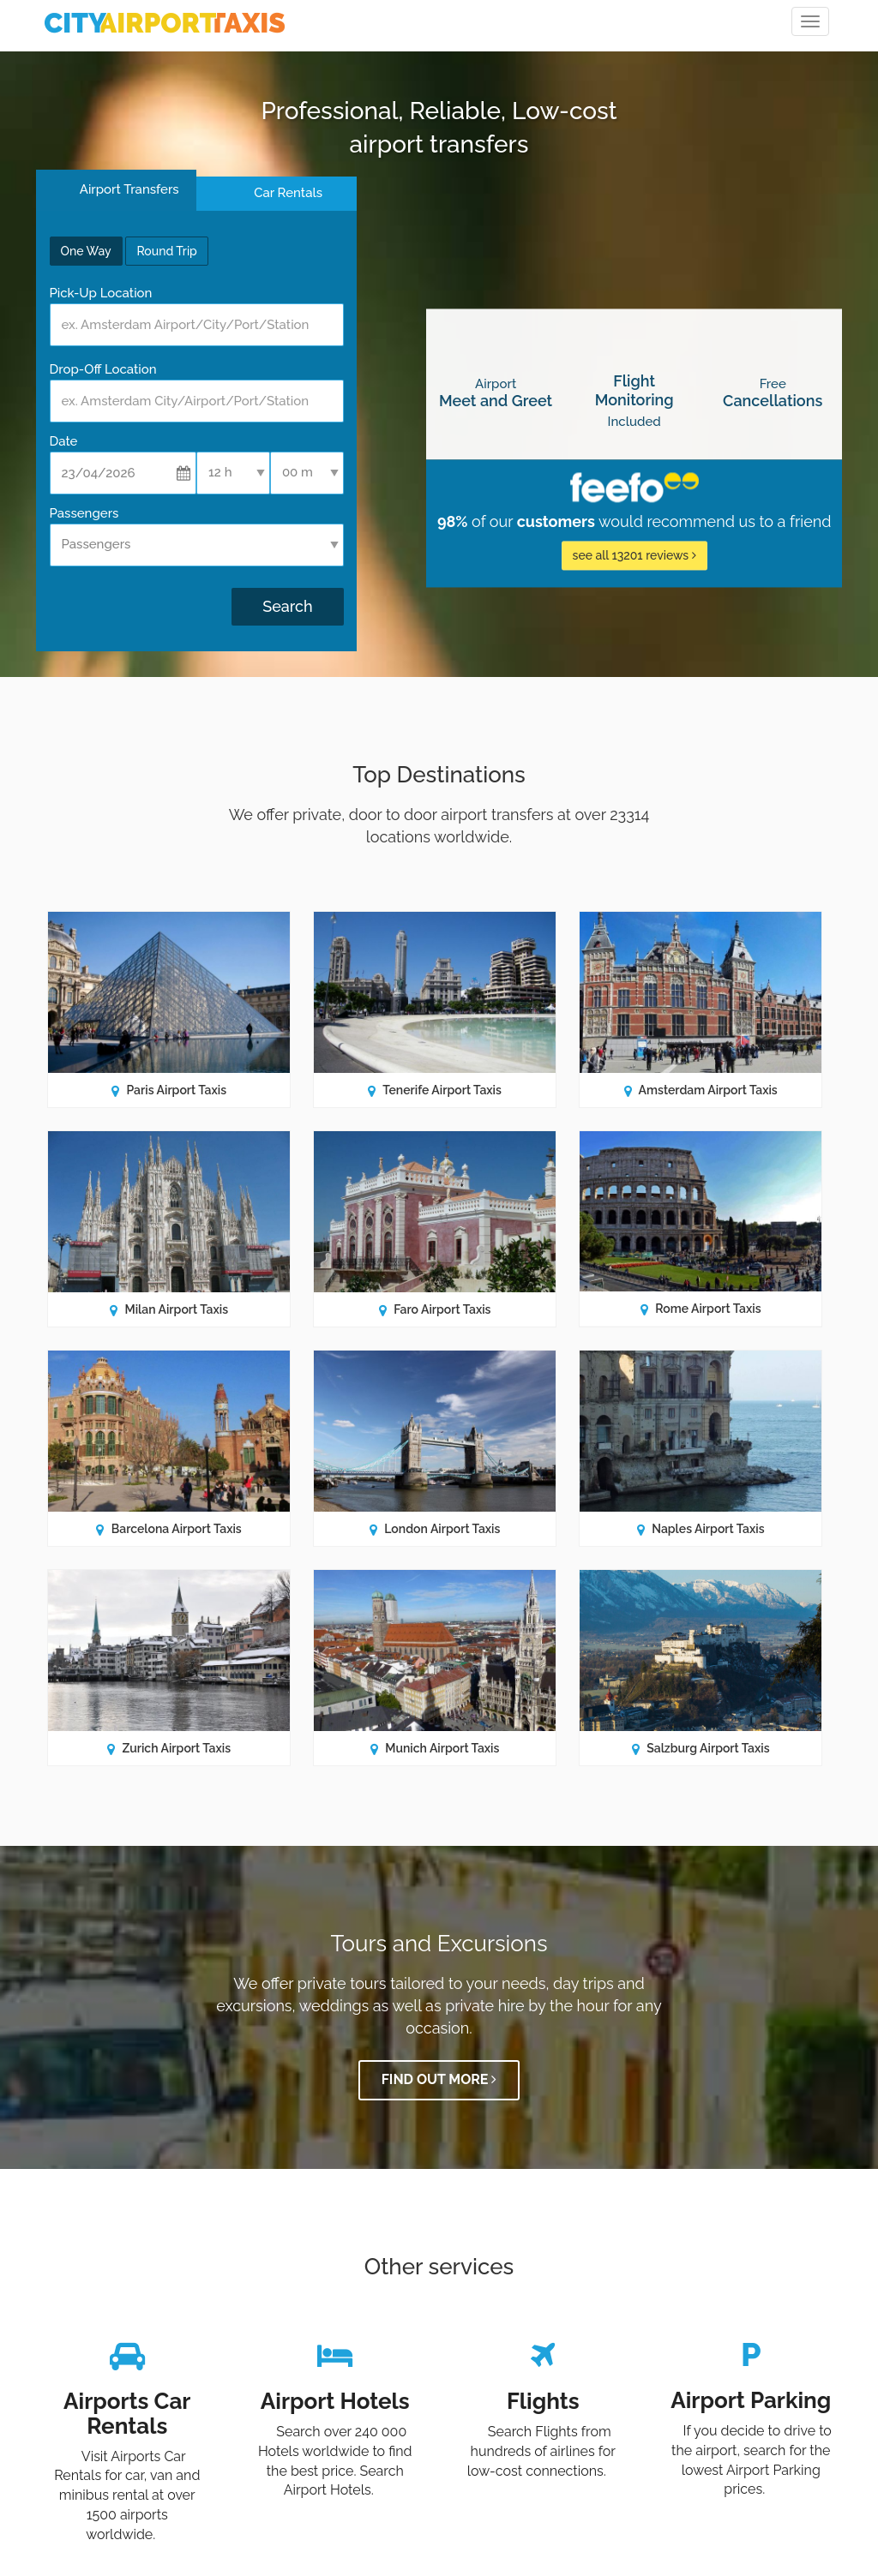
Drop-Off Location (103, 369)
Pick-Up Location (101, 293)
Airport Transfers (127, 189)
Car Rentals (288, 193)
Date (64, 441)
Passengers (84, 513)
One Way (86, 251)
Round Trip (166, 251)
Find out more (439, 2080)
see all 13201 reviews (634, 556)
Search (287, 606)
